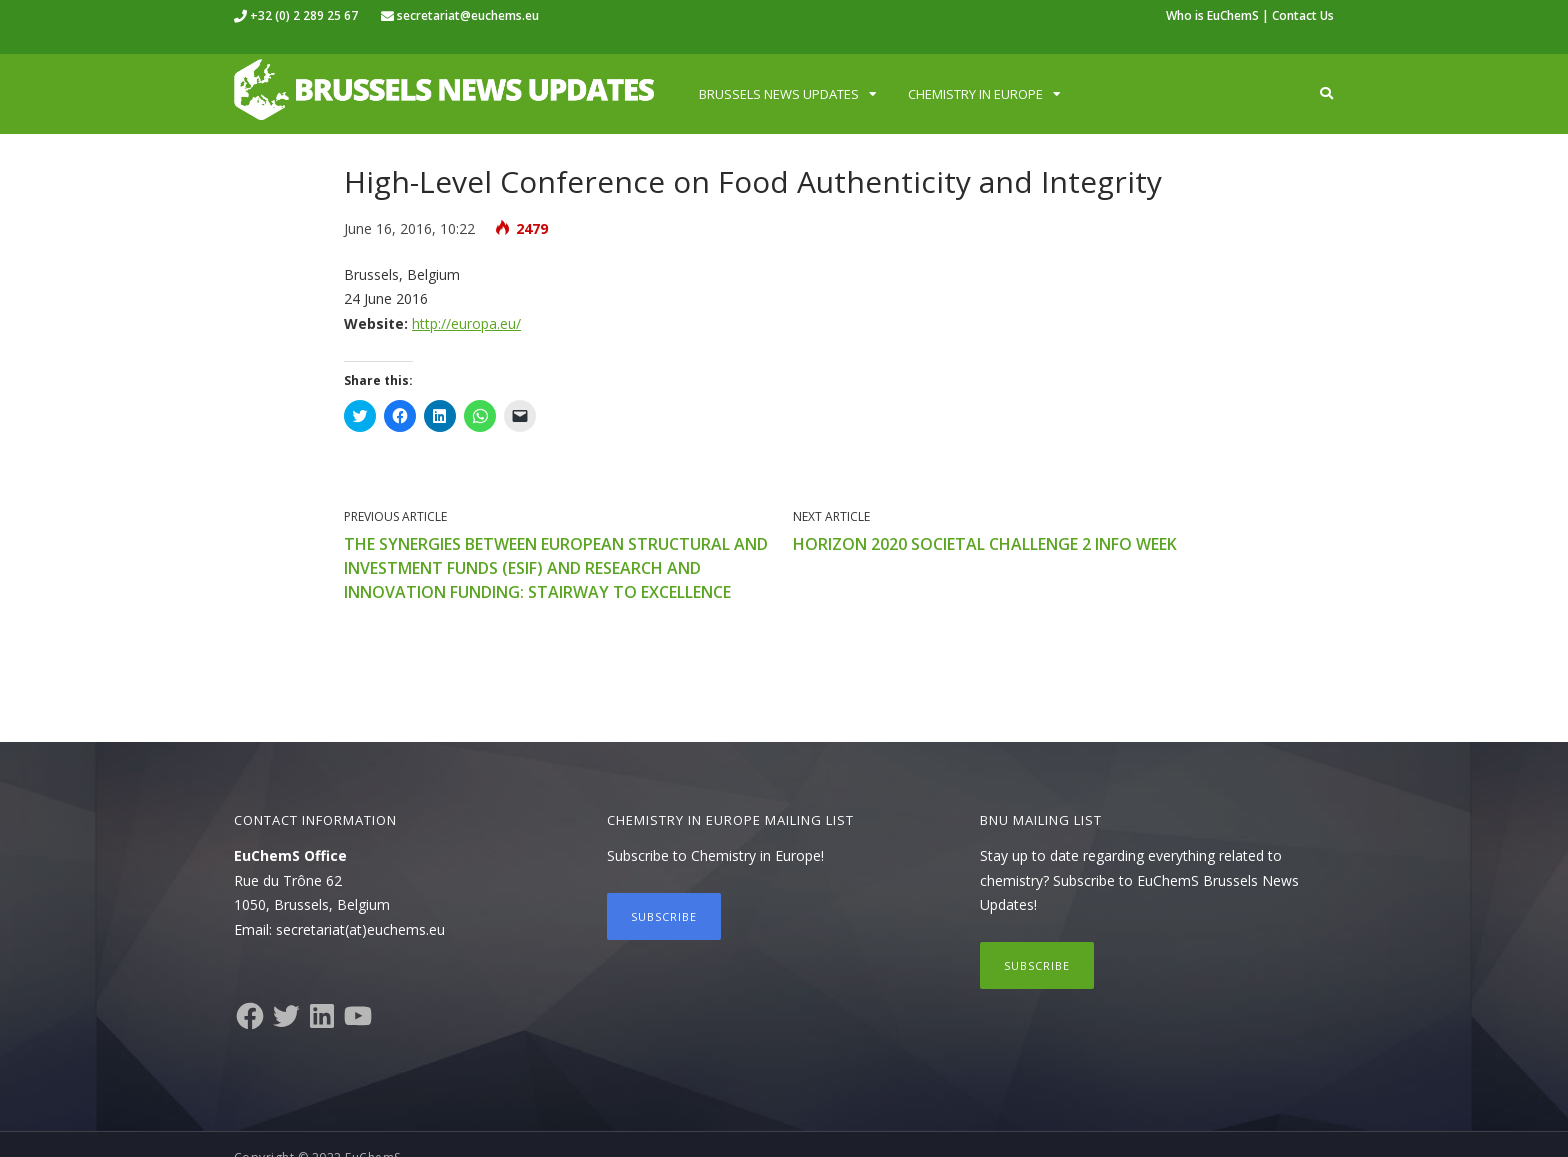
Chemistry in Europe (975, 94)
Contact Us (1303, 15)
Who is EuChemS (1212, 15)
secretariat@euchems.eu (468, 15)
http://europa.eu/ (466, 323)
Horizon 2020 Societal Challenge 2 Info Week (985, 544)
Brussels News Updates (779, 94)
